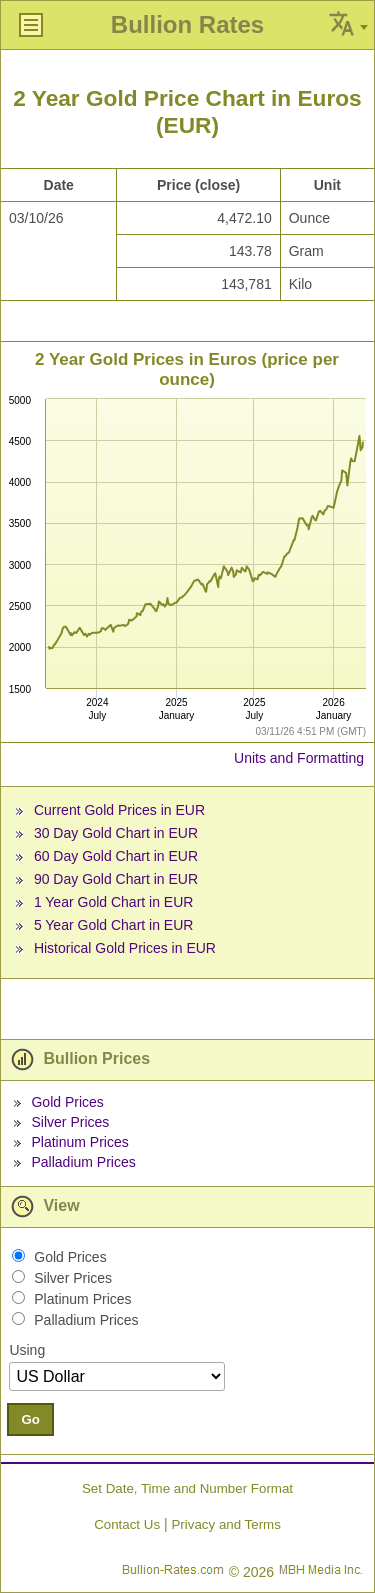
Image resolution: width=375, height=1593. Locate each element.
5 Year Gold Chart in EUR (114, 925)
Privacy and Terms (225, 1524)
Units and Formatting (299, 758)
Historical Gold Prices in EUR (125, 948)
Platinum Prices (79, 1142)
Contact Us (127, 1524)
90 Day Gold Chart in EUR (116, 879)
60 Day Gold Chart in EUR (116, 856)
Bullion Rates (187, 24)
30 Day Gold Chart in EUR (116, 833)
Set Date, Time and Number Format (187, 1488)
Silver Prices (70, 1122)
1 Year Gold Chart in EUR (114, 902)
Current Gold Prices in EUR (119, 810)
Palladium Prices (83, 1162)
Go (30, 1419)
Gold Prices (67, 1102)
